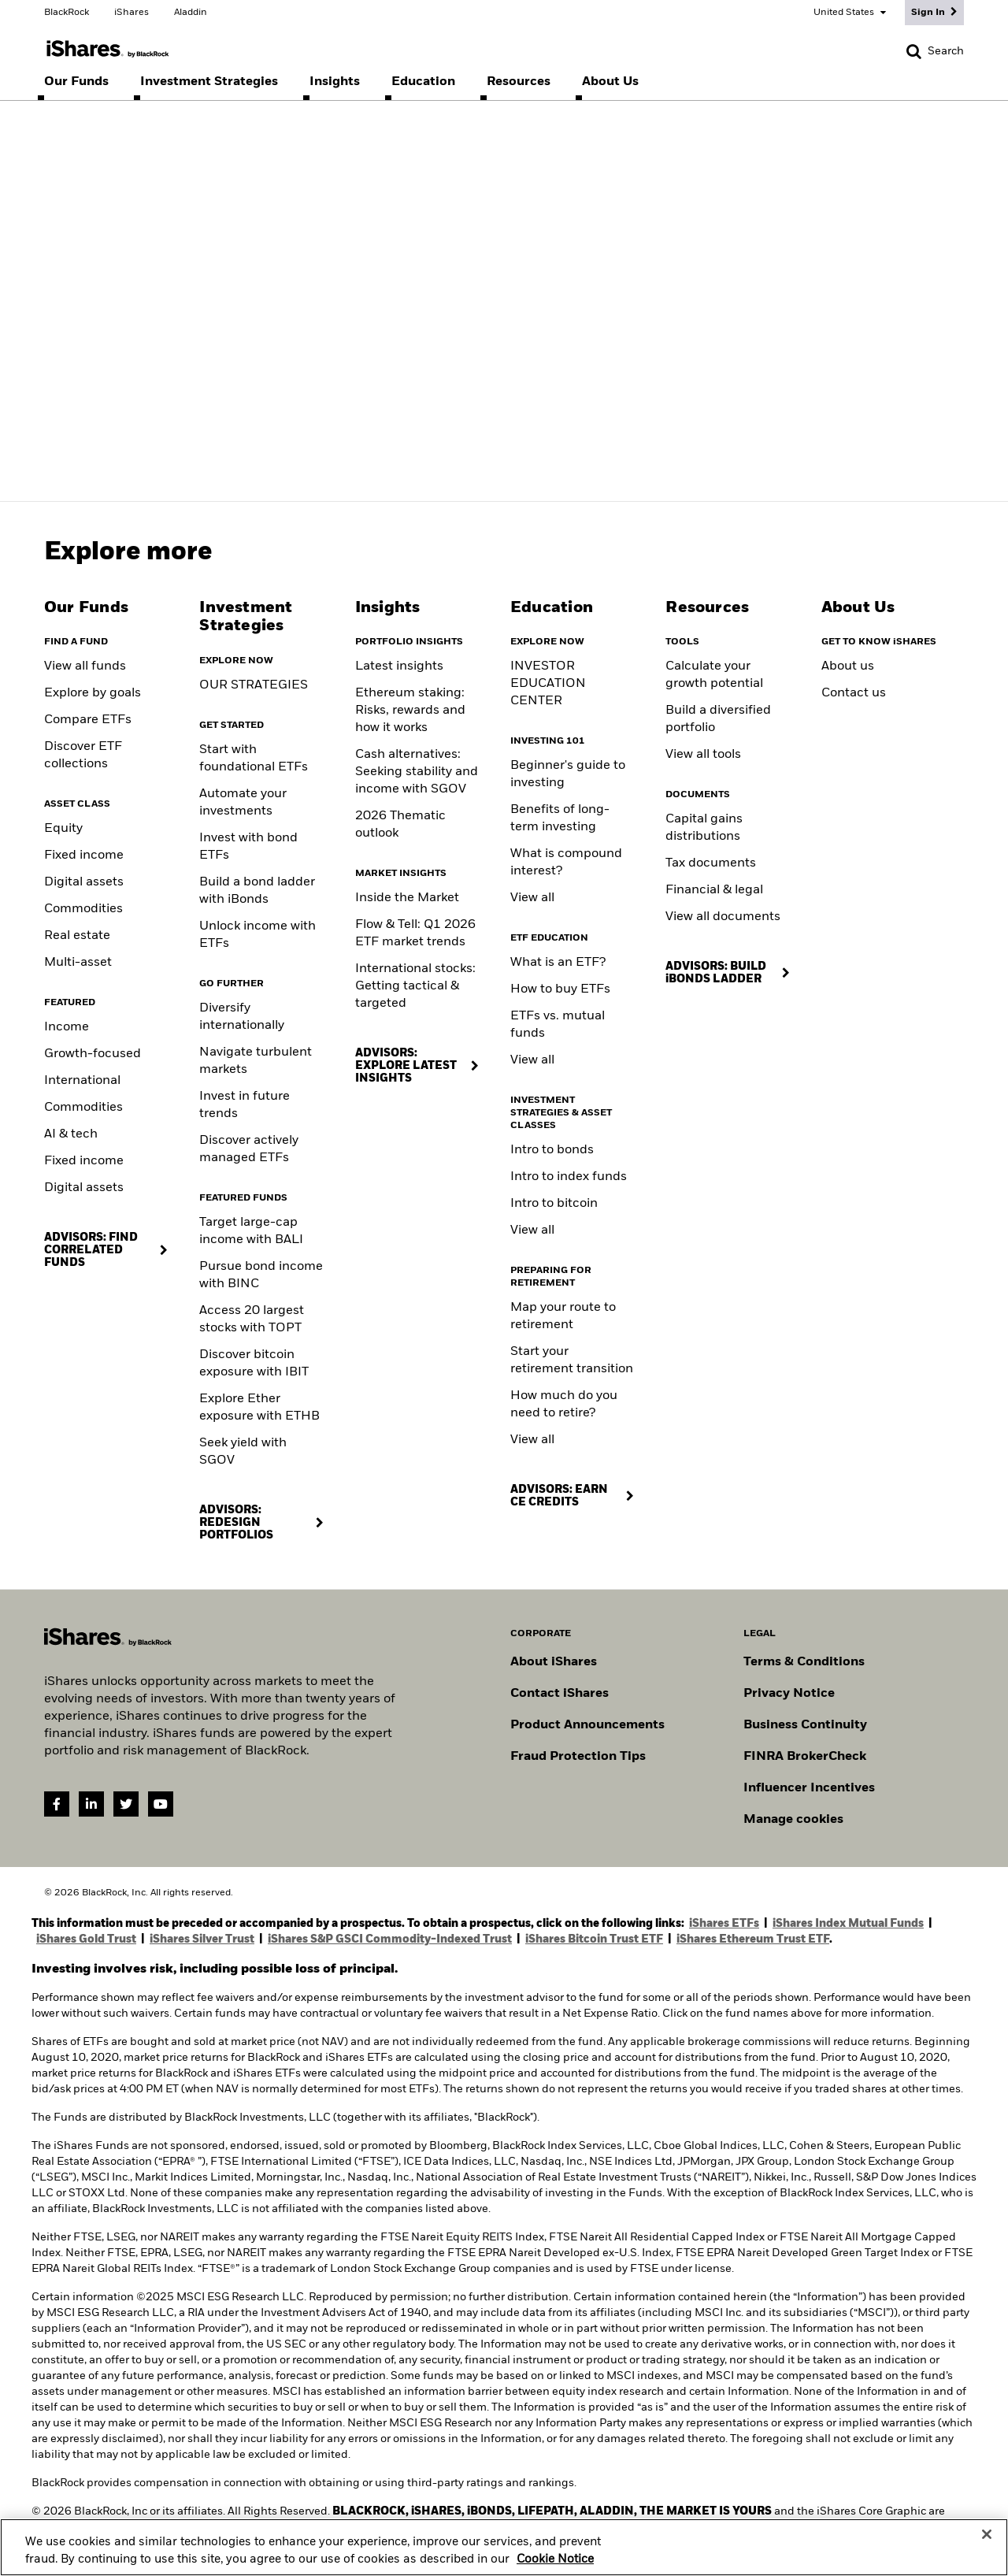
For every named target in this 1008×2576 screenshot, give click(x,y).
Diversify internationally (241, 1017)
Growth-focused (92, 1054)
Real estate (77, 936)
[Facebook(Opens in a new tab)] (56, 1804)
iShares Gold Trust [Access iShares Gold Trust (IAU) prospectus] (86, 1939)
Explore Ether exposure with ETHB (259, 1408)
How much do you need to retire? (563, 1405)
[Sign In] (934, 12)
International (82, 1081)
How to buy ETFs (560, 989)
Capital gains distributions (704, 828)
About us (847, 666)
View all (532, 898)
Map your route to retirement (563, 1316)
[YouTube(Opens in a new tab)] (160, 1804)
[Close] (986, 2542)
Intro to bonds (552, 1150)
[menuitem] (76, 82)
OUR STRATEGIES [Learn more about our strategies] (253, 685)
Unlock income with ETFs (257, 935)
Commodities (83, 909)
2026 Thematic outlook (400, 825)
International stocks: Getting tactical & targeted (415, 986)
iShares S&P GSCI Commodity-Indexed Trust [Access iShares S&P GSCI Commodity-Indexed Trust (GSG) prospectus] (390, 1939)
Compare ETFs (88, 720)
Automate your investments (243, 803)
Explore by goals (92, 693)
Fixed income (84, 855)
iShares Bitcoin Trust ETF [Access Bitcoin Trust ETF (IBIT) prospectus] (594, 1939)
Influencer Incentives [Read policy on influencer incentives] (809, 1788)
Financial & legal (714, 890)
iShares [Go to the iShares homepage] (131, 12)
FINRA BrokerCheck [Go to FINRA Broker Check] (804, 1756)
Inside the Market (407, 898)
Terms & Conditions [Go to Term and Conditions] (804, 1662)
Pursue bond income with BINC (261, 1275)
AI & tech (71, 1134)
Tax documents (710, 863)
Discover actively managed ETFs (248, 1149)
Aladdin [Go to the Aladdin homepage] (190, 12)
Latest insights (399, 666)
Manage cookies (793, 1819)
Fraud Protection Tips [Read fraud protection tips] (578, 1756)
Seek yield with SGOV (243, 1452)
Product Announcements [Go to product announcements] (587, 1725)
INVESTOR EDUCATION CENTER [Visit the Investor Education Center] (548, 683)
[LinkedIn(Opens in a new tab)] (91, 1804)
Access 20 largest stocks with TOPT (251, 1319)
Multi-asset (78, 962)
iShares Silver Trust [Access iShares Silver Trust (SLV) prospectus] (202, 1939)
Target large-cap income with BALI (251, 1231)
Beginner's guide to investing (567, 774)
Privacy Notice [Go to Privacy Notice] (789, 1693)
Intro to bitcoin (554, 1203)
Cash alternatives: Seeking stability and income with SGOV (416, 772)
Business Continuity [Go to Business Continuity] (805, 1725)
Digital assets (84, 882)
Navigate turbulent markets (255, 1061)
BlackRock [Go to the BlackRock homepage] (66, 12)
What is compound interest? (566, 863)
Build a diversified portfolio (718, 719)
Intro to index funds (568, 1177)
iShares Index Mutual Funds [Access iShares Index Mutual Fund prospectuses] (848, 1923)
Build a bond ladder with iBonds (257, 891)
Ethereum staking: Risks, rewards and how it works (410, 710)
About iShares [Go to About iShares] (553, 1662)
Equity (63, 828)
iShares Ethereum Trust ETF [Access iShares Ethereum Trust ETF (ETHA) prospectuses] (752, 1939)
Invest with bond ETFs (248, 847)
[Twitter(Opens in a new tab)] (126, 1804)
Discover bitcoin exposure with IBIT (254, 1364)
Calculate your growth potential (714, 675)
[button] (913, 51)
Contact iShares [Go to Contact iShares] (559, 1693)
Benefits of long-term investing (560, 818)
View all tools (703, 754)
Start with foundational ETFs (253, 759)
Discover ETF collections (83, 755)
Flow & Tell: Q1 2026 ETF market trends (415, 933)
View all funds (85, 666)
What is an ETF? (558, 962)
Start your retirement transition (571, 1360)
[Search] (935, 51)
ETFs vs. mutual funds (557, 1025)
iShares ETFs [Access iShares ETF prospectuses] (724, 1923)
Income (66, 1027)
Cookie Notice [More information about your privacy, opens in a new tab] (555, 2566)
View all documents (722, 917)
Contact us (853, 693)
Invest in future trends (244, 1105)
